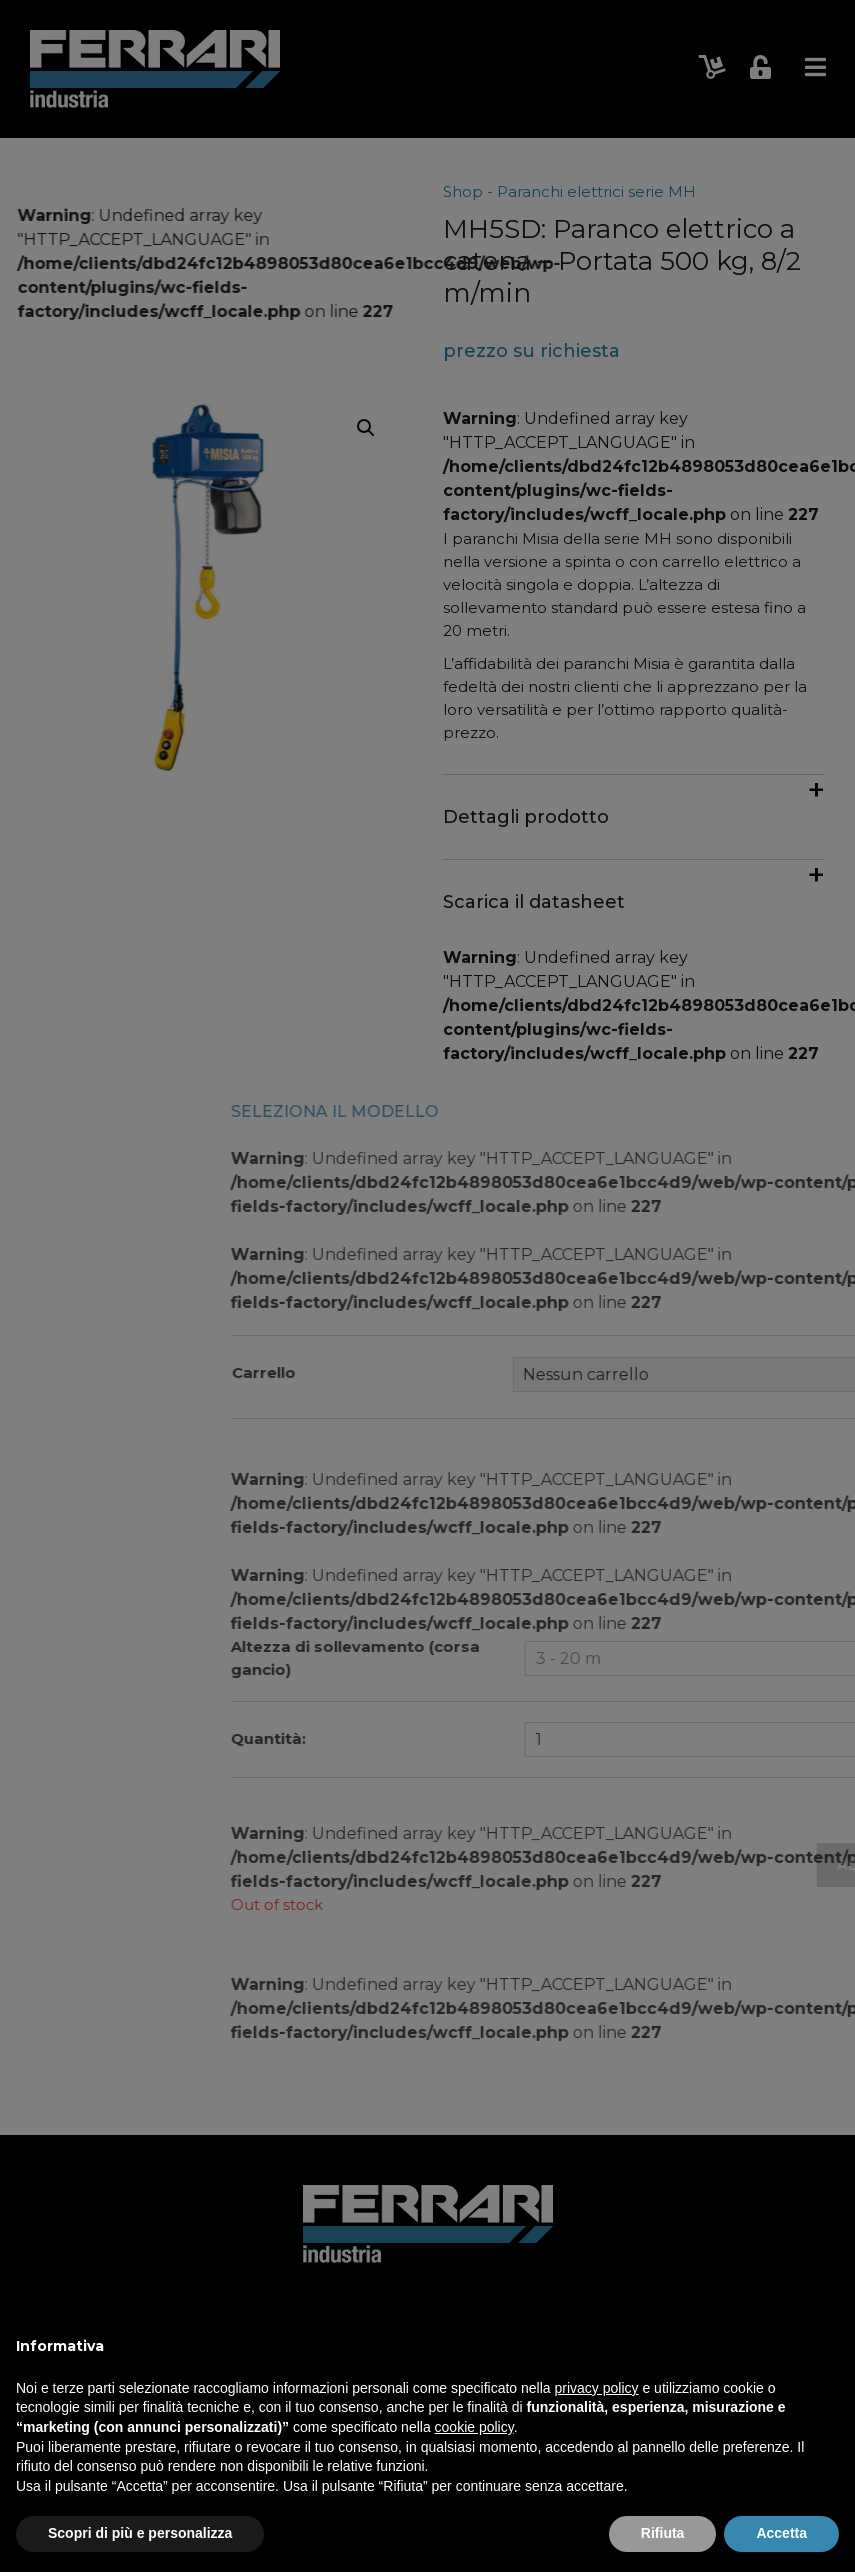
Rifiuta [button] (663, 2533)
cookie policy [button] (474, 2427)
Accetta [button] (781, 2533)
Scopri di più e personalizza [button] (140, 2533)
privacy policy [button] (597, 2388)
